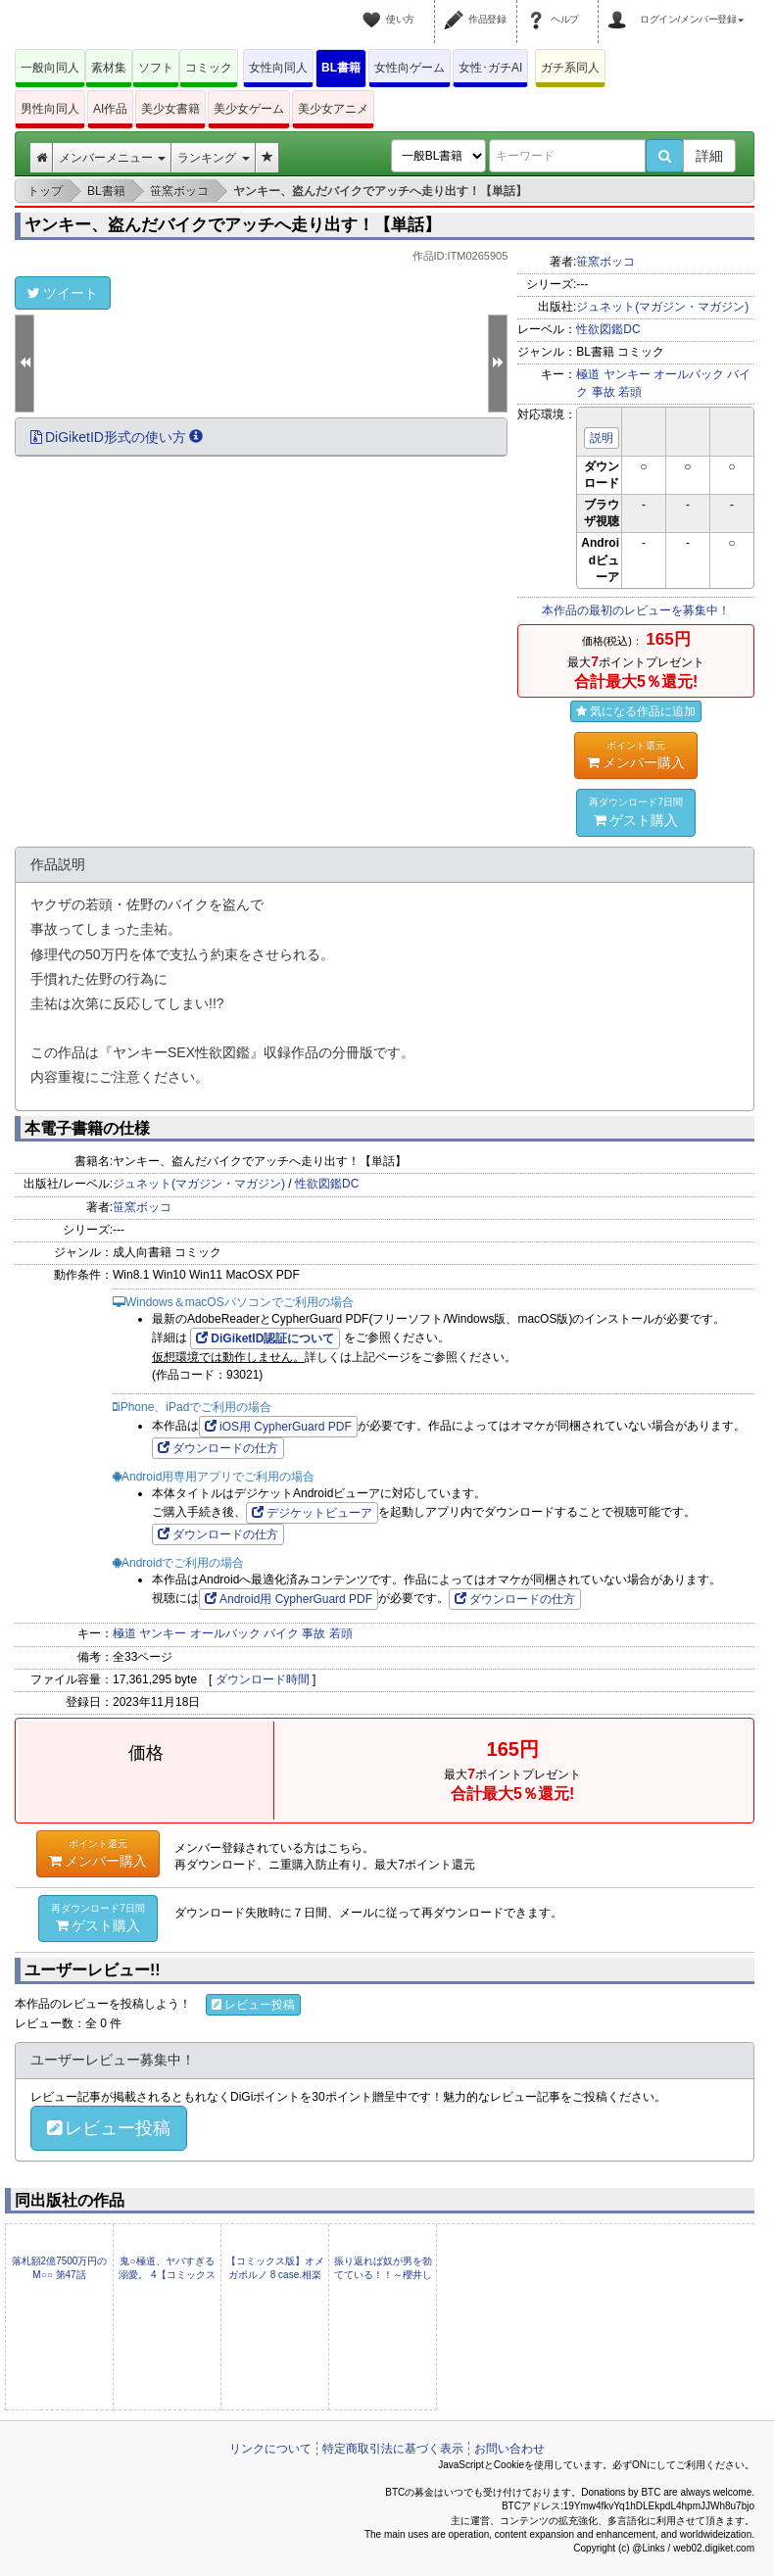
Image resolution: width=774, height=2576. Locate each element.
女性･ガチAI (490, 67)
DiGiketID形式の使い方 (116, 437)
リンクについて (270, 2448)
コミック (208, 67)
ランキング (213, 158)
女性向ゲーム (409, 67)
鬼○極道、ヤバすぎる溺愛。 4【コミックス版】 (167, 2275)
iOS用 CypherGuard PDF (278, 1427)
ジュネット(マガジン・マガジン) (662, 307)
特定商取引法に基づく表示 (392, 2448)
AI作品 (110, 109)
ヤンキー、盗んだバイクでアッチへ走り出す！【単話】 (232, 225)
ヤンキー (627, 374)
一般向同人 (50, 67)
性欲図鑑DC (608, 329)
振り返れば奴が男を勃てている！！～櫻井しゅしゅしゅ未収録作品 (383, 2275)
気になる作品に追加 (636, 711)
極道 (588, 374)
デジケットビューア (312, 1513)
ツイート (62, 293)
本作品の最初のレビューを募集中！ (636, 610)
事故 (603, 392)
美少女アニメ (333, 109)
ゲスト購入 (636, 811)
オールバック (688, 374)
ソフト (155, 67)
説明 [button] (601, 438)
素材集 (108, 67)
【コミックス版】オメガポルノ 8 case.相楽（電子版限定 (275, 2275)
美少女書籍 (170, 109)
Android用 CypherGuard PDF (288, 1599)
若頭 (630, 392)
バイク (281, 1633)
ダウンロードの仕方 (218, 1448)
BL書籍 (341, 67)
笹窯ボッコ (605, 261)
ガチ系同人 (570, 67)
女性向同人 (278, 67)
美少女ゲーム (249, 109)
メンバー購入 (636, 754)
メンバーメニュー (112, 158)
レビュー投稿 (253, 2005)
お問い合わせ (509, 2448)
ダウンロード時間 (263, 1679)
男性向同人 (50, 109)
